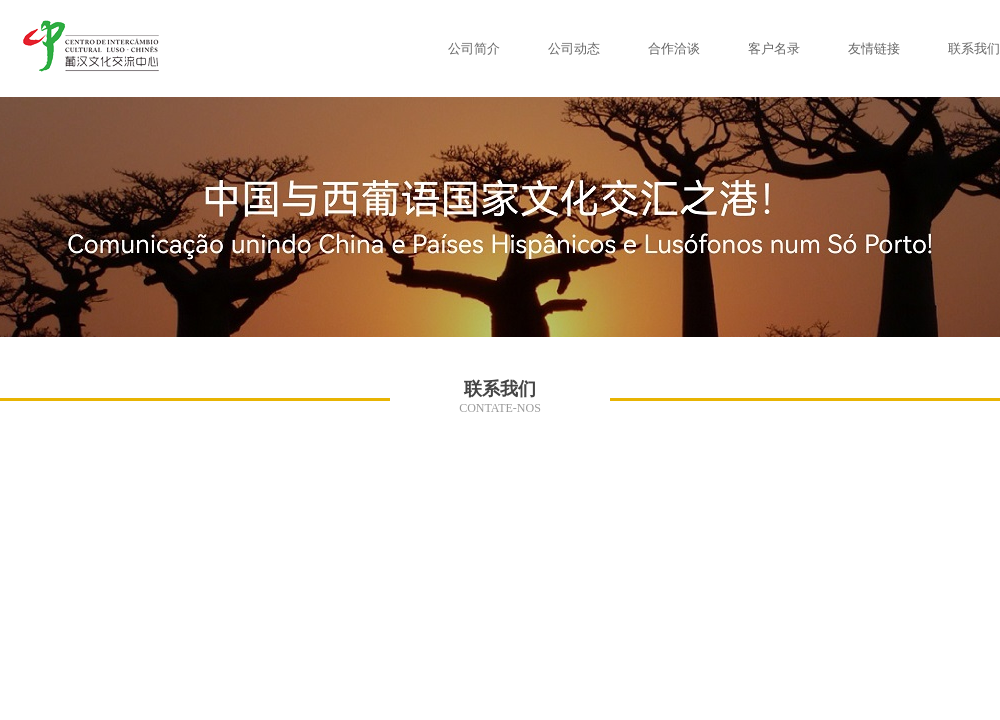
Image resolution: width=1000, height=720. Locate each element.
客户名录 (774, 48)
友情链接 (874, 48)
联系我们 (974, 48)
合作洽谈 (674, 48)
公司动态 (574, 48)
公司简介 (474, 48)
